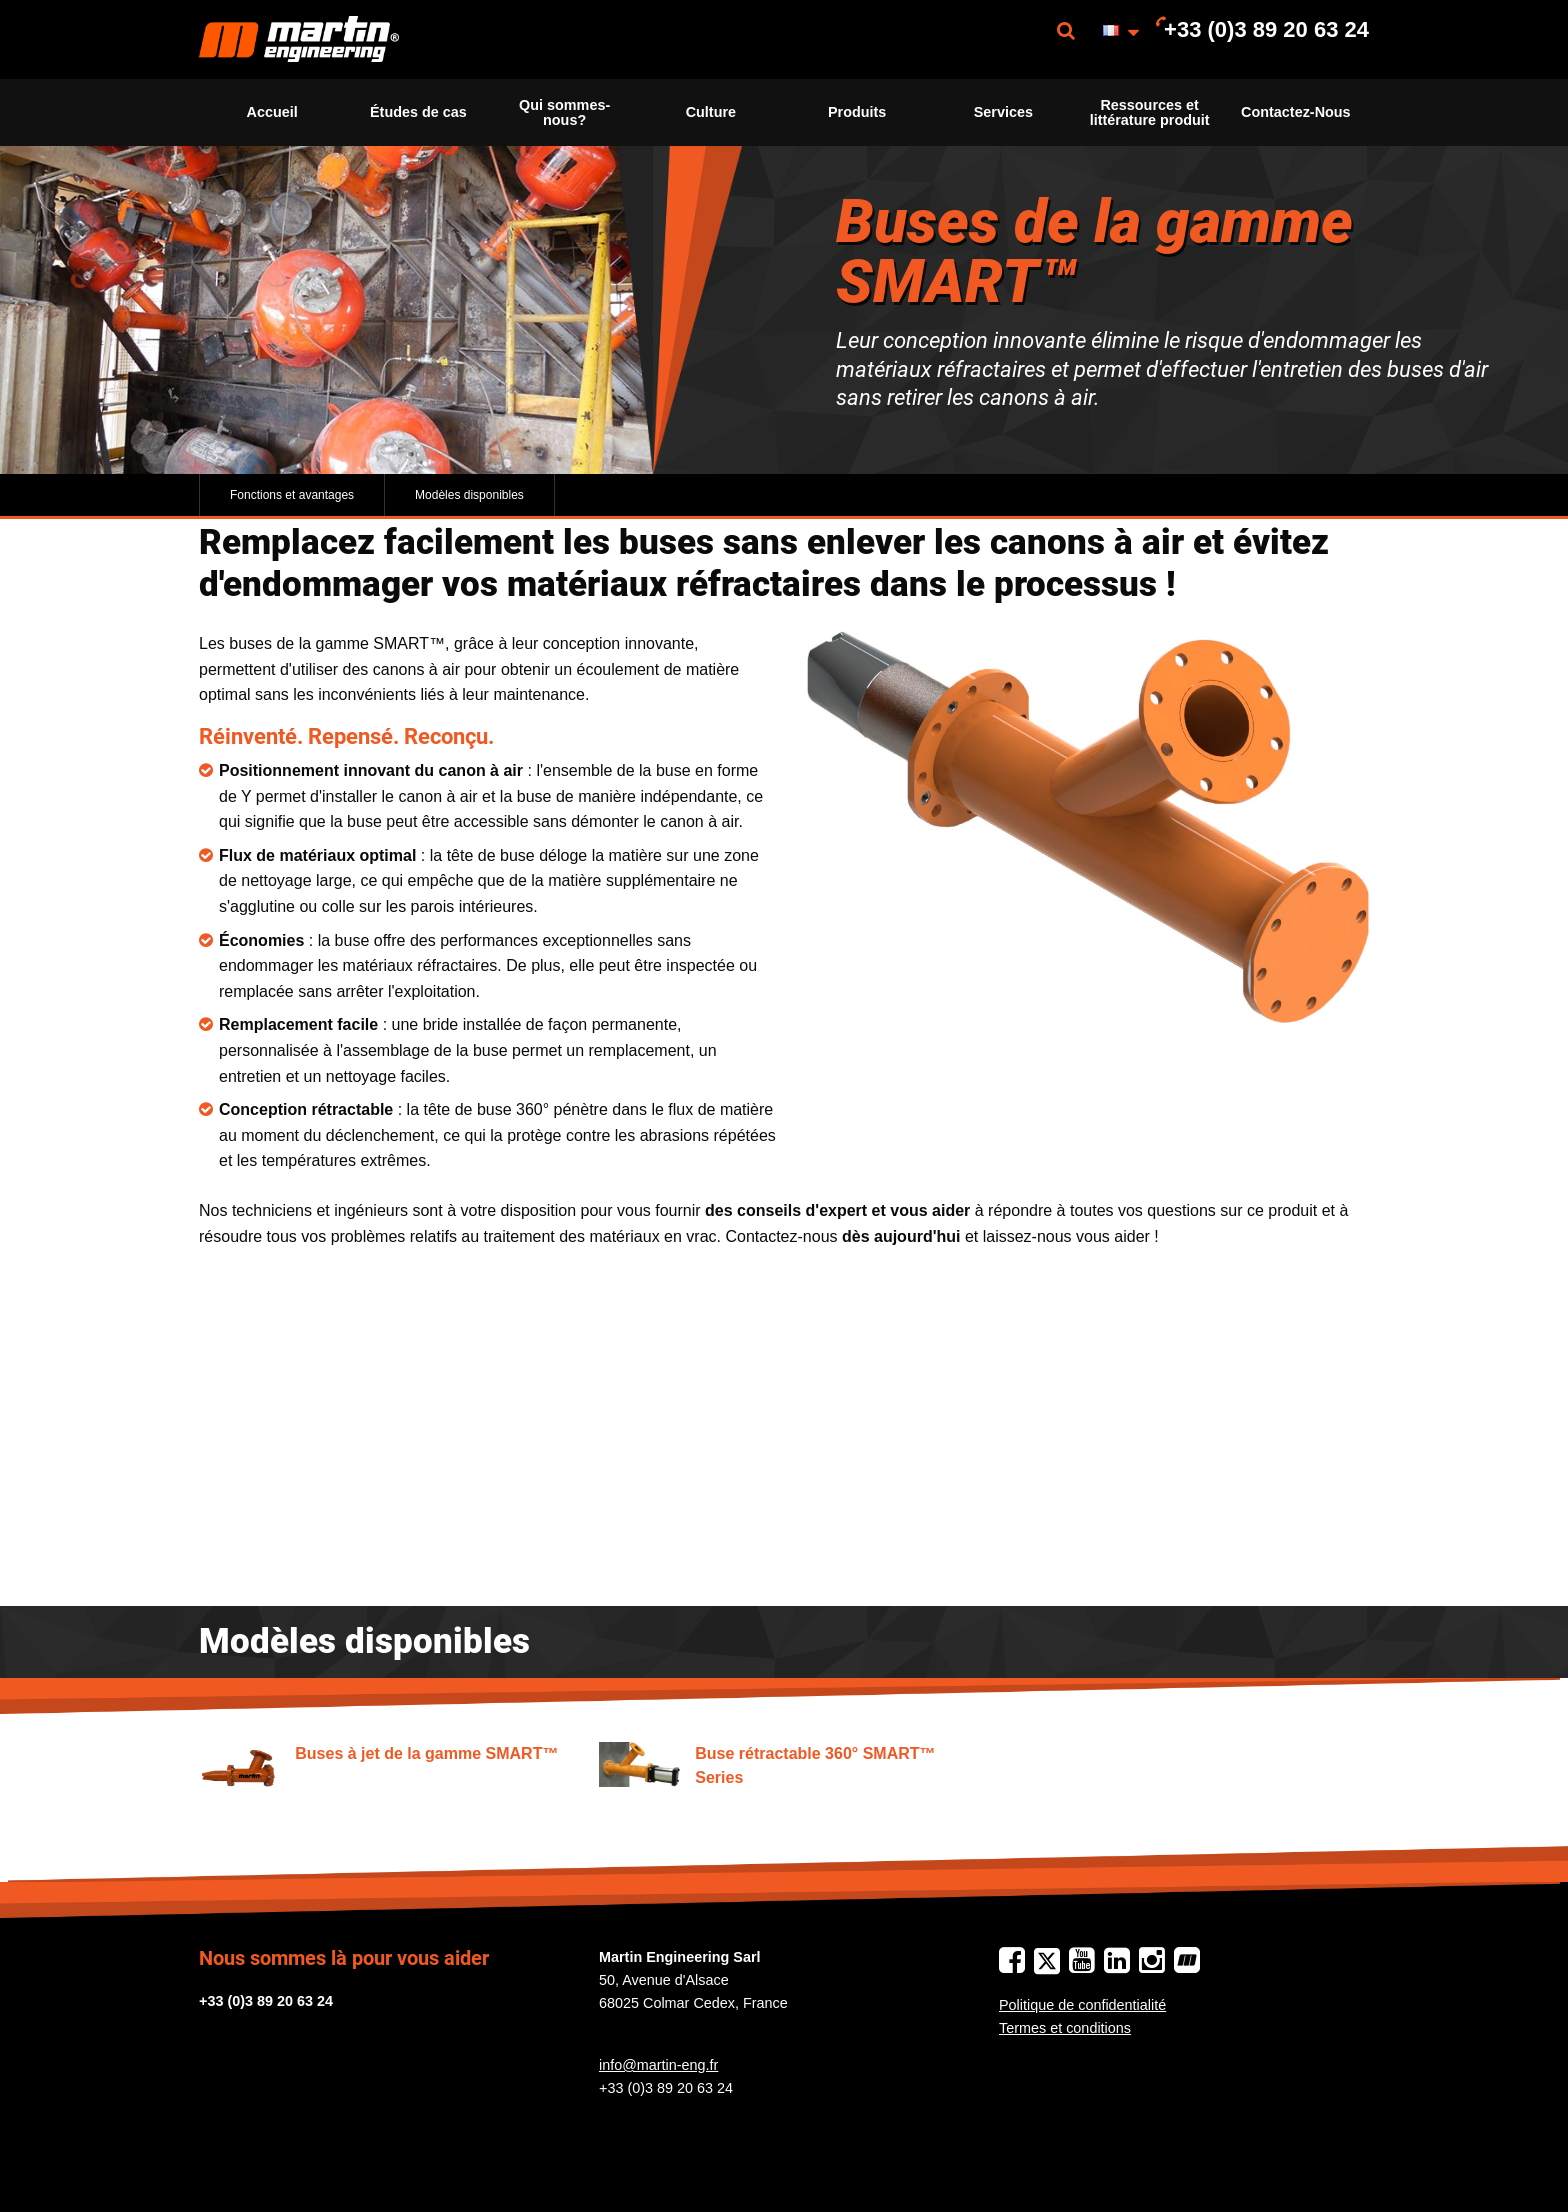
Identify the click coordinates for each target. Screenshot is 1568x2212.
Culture (711, 112)
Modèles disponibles (469, 495)
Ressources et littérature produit (1150, 112)
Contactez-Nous (1296, 112)
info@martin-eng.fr (658, 2065)
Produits (857, 112)
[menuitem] (299, 39)
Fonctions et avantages (292, 495)
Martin (299, 39)
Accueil (272, 112)
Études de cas (418, 112)
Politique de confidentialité (1082, 2005)
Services (1003, 112)
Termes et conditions (1065, 2028)
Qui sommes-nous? (564, 112)
